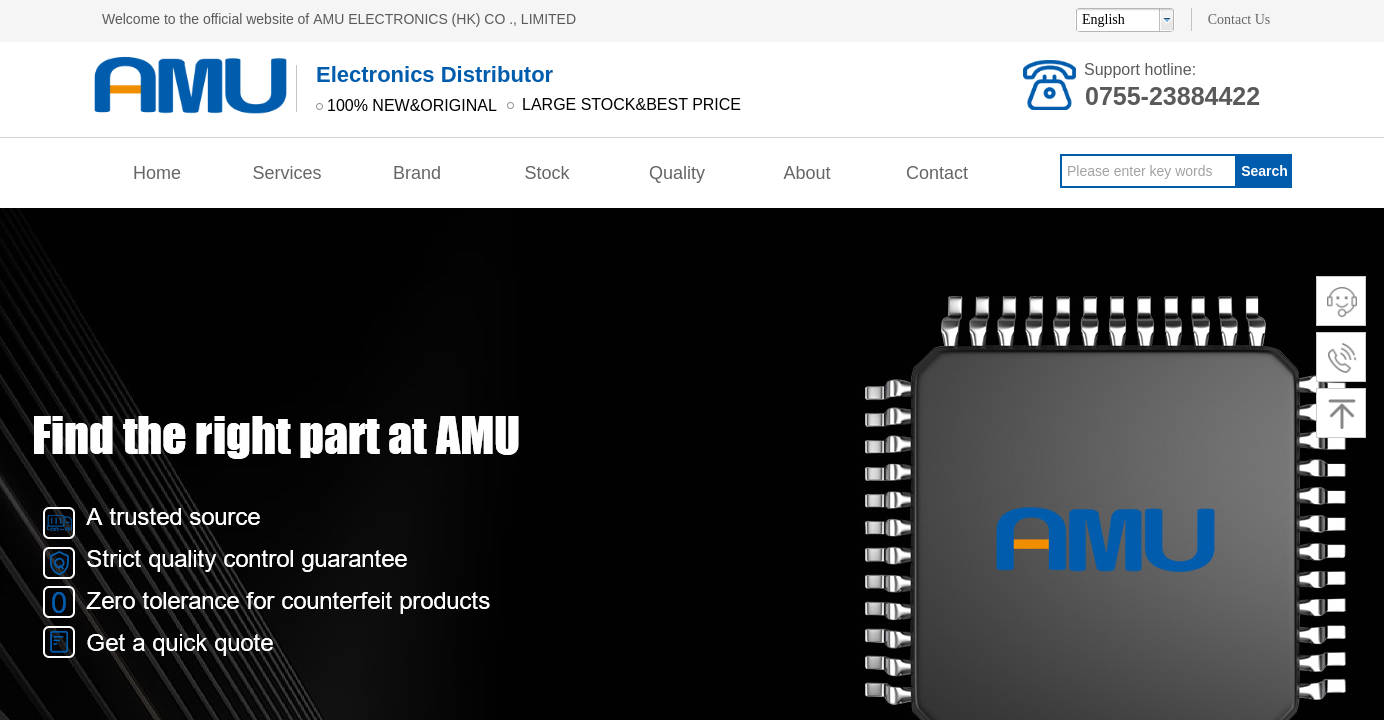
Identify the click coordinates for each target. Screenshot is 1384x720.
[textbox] (1148, 171)
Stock (546, 173)
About (806, 173)
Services (286, 173)
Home (157, 173)
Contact (937, 173)
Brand (417, 173)
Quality (677, 173)
